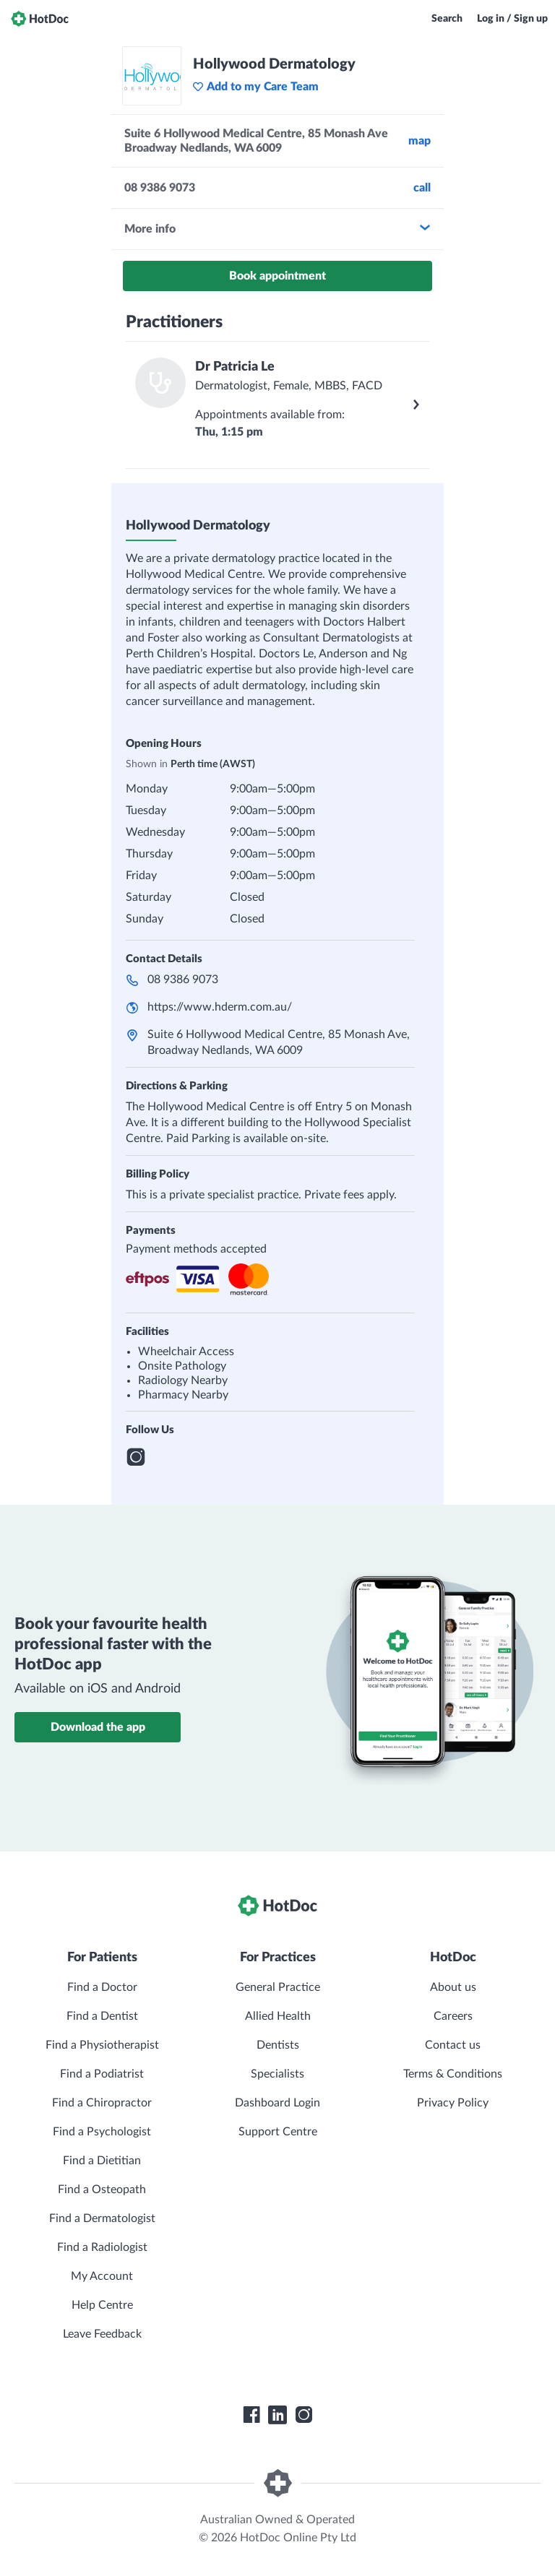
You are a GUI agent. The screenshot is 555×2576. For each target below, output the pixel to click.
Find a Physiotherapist (102, 2045)
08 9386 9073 (182, 979)
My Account (102, 2276)
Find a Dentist (102, 2016)
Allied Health (278, 2016)
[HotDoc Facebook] (251, 2415)
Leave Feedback (102, 2334)
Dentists (278, 2045)
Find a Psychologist (102, 2132)
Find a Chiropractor (102, 2103)
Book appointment (277, 276)
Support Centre (277, 2132)
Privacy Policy (453, 2103)
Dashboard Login (277, 2103)
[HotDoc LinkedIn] (277, 2415)
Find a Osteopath (102, 2189)
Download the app (98, 1727)
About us (453, 1987)
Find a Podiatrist (102, 2074)
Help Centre (102, 2305)
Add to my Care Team (255, 86)
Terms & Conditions (452, 2074)
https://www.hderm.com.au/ (219, 1007)
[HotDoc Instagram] (304, 2415)
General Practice (278, 1987)
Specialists (277, 2074)
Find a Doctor (102, 1987)
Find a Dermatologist (102, 2218)
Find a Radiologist (102, 2247)
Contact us (453, 2045)
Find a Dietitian (102, 2160)
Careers (453, 2016)
